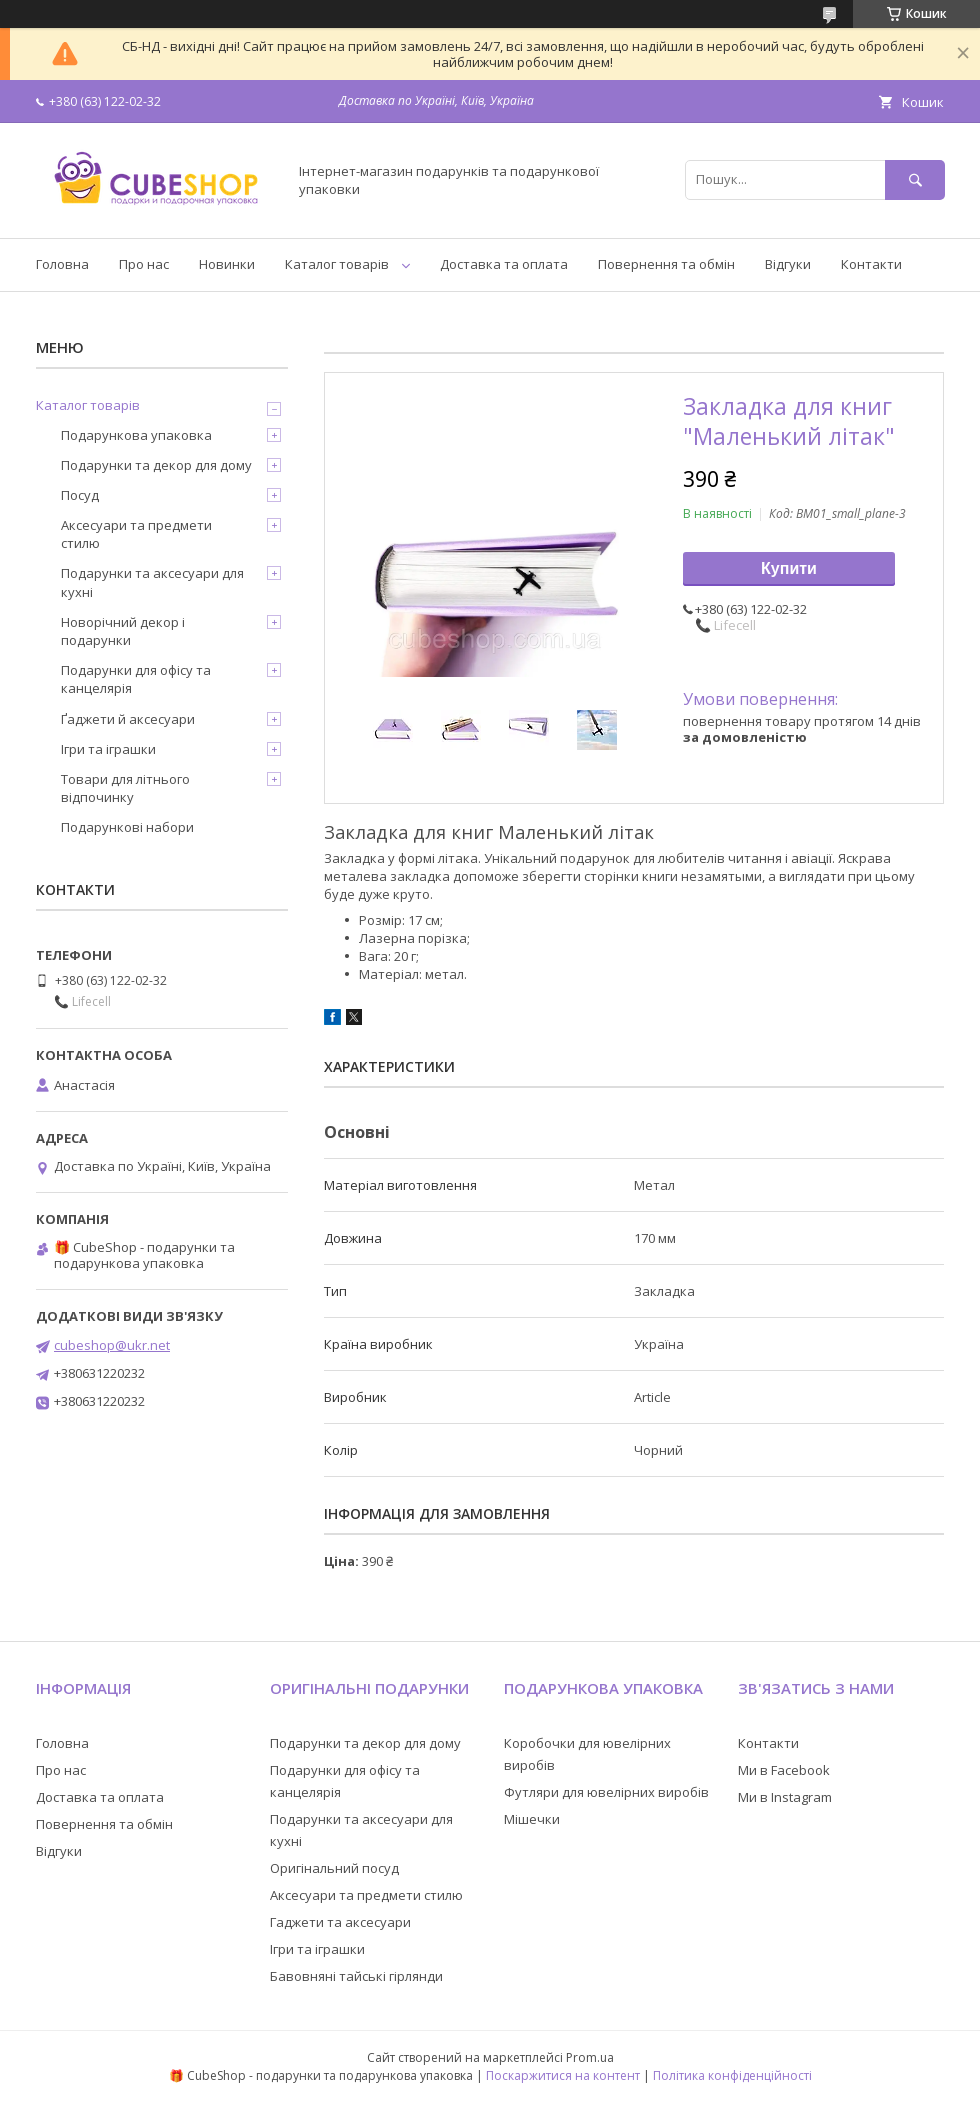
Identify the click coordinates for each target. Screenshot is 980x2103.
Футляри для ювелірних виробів (606, 1792)
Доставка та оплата (504, 264)
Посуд (80, 495)
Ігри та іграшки (108, 749)
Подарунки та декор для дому (156, 465)
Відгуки (788, 264)
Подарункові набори (127, 827)
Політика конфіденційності (732, 2075)
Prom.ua (590, 2057)
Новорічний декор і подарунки (123, 631)
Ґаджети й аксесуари (128, 719)
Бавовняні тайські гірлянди (356, 1976)
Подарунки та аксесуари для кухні (152, 582)
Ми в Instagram (785, 1797)
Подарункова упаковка (136, 435)
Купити (789, 568)
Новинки (227, 264)
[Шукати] (915, 179)
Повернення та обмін (666, 264)
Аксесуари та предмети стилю (136, 534)
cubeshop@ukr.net (112, 1345)
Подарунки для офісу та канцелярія (136, 679)
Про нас (144, 264)
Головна (62, 264)
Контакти (871, 264)
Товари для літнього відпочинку (125, 788)
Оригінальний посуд (334, 1868)
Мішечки (532, 1819)
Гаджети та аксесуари (340, 1922)
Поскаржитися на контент (563, 2075)
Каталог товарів (337, 264)
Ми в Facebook (784, 1770)
